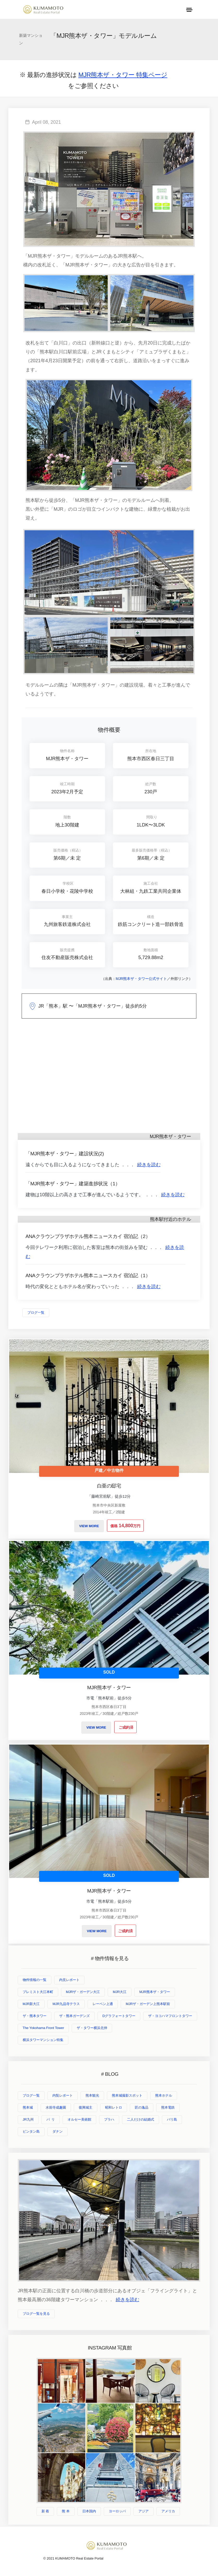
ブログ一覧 (35, 1312)
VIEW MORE (89, 1526)
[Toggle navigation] (189, 9)
